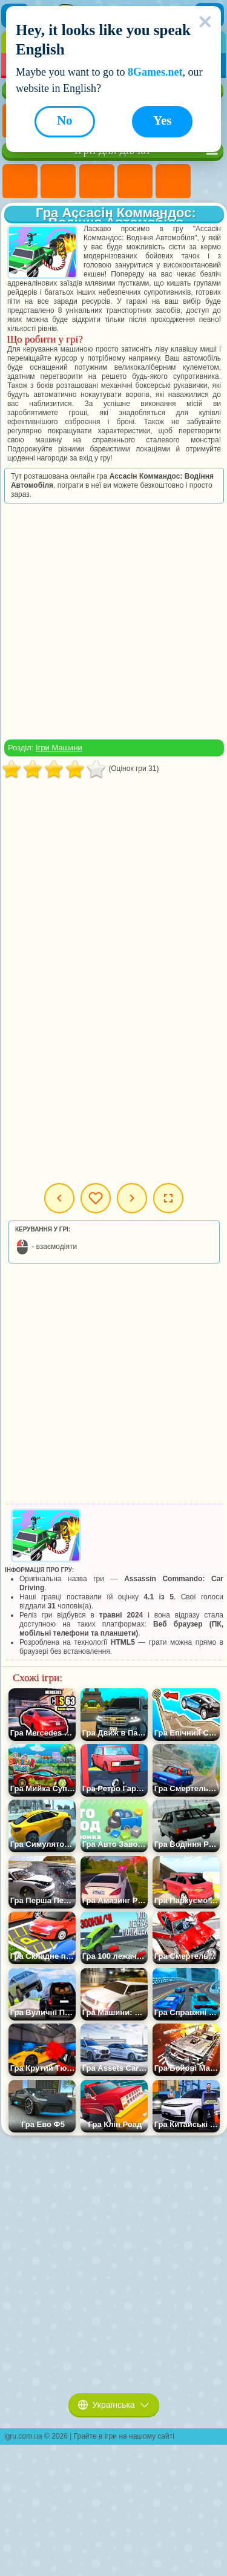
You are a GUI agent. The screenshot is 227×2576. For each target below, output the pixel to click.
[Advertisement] (113, 621)
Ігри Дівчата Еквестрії (58, 181)
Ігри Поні (20, 181)
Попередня (59, 1198)
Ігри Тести (173, 181)
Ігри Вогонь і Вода (96, 181)
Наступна (132, 1198)
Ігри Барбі (135, 181)
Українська (114, 2404)
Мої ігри (95, 1198)
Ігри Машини (59, 747)
